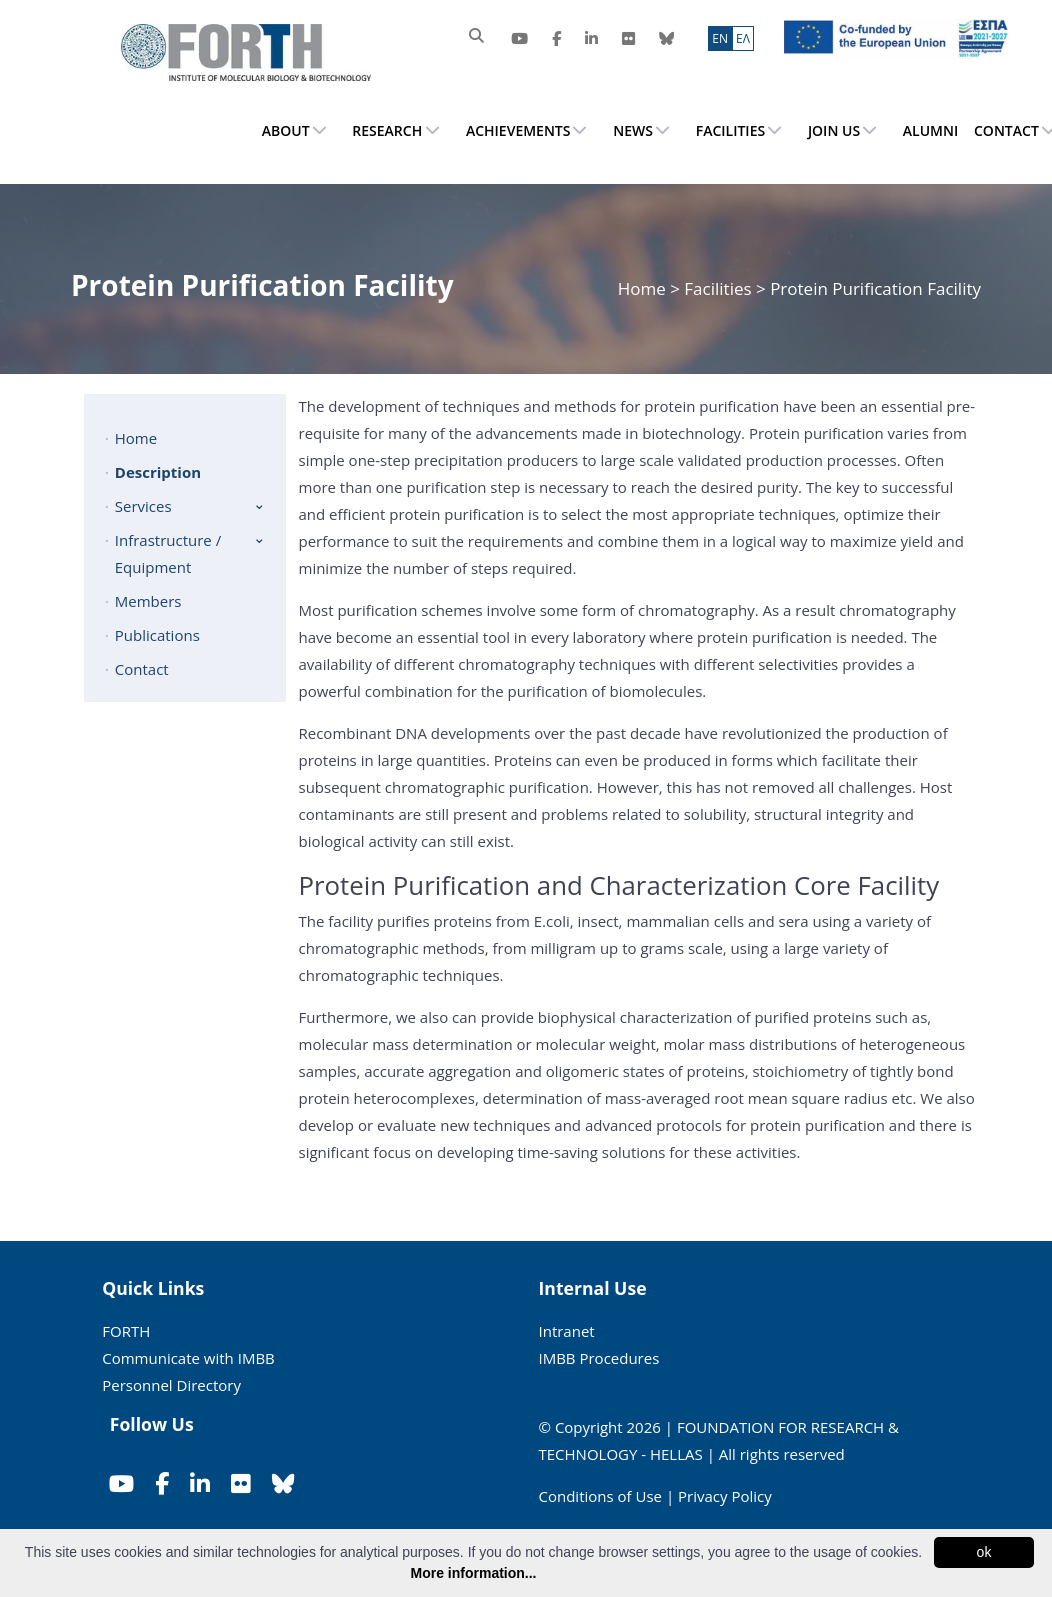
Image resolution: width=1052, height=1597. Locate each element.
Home (644, 288)
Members (148, 601)
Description (158, 472)
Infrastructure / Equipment (168, 553)
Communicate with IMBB (188, 1358)
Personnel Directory (171, 1385)
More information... (474, 1573)
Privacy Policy (725, 1496)
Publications (157, 635)
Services (143, 506)
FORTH (126, 1331)
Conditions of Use (601, 1496)
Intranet (567, 1331)
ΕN (720, 38)
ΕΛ (743, 38)
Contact (142, 669)
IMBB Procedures (599, 1358)
